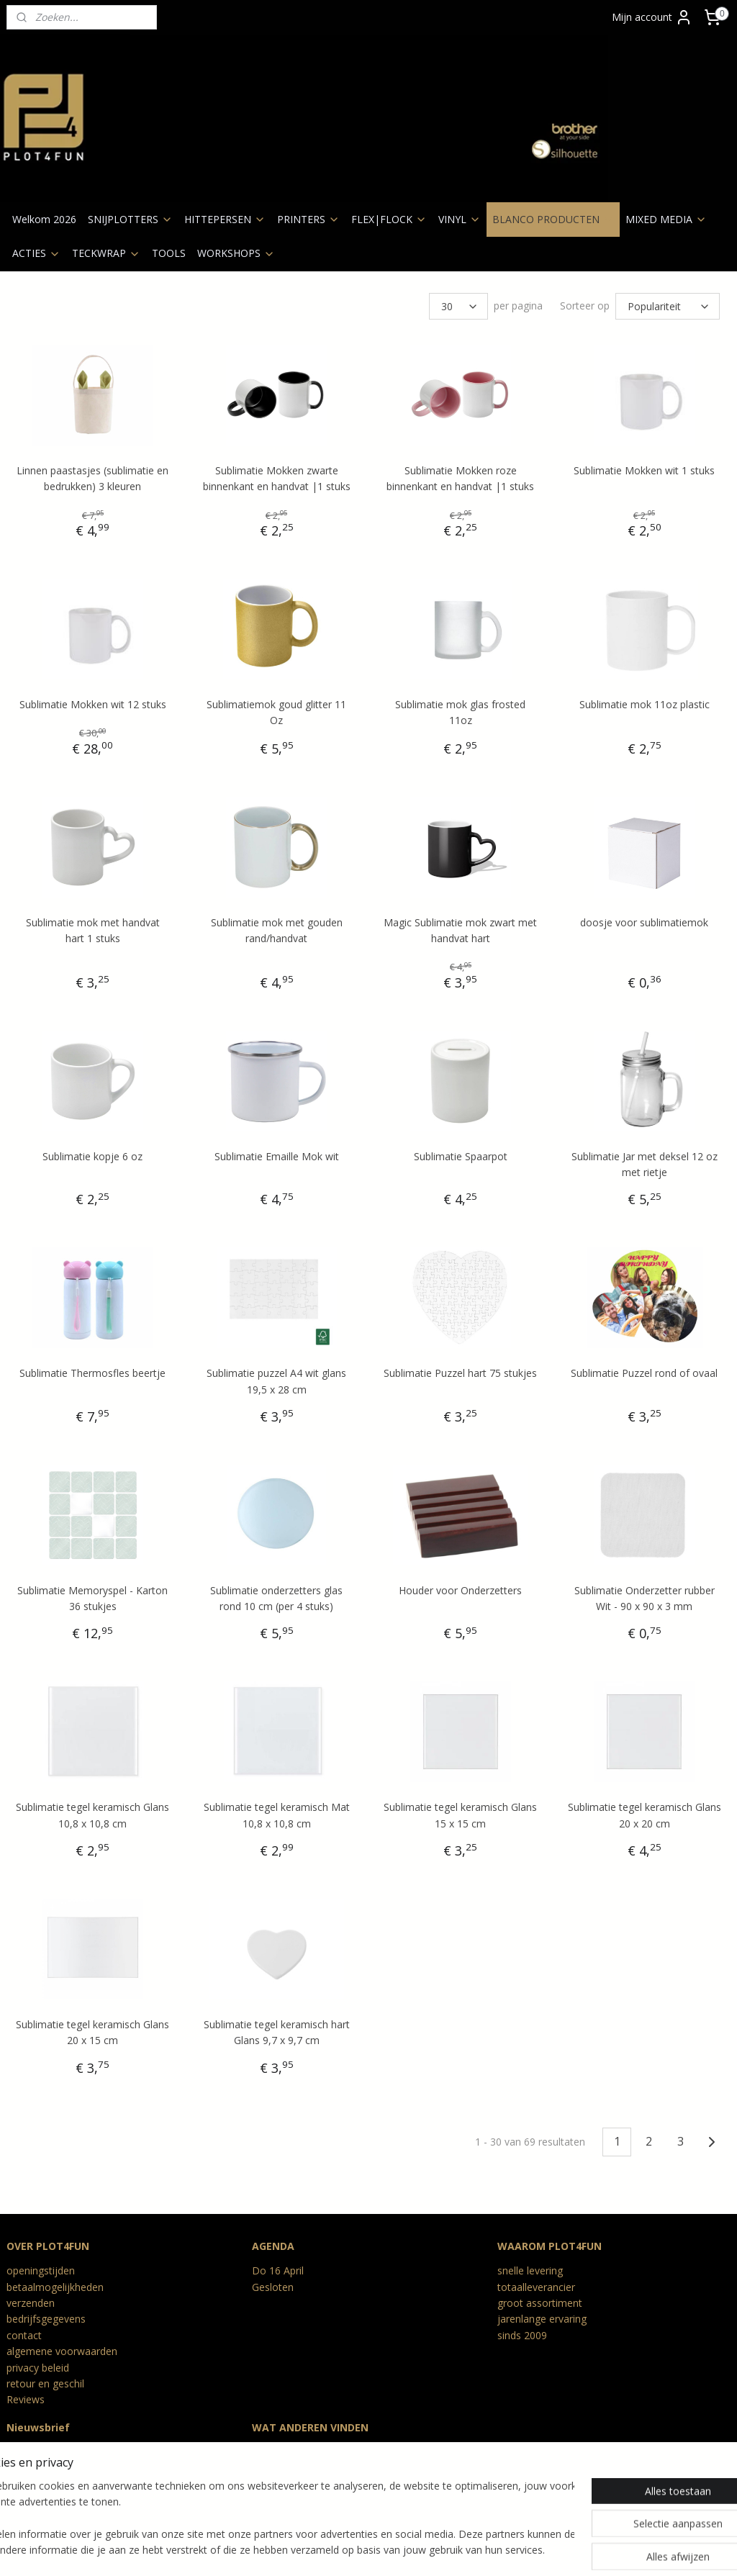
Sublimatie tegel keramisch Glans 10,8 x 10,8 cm (92, 1815)
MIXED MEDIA (666, 219)
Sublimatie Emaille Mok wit (276, 1155)
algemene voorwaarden (61, 2351)
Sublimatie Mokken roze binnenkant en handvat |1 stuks (460, 478)
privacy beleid (37, 2367)
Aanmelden (44, 2486)
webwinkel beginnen (389, 2549)
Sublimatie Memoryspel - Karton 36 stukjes (92, 1597)
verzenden (30, 2303)
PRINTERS (308, 219)
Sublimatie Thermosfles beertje (92, 1373)
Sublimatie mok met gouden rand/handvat (277, 929)
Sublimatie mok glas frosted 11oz (460, 712)
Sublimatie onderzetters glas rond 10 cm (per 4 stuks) (276, 1597)
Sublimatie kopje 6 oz (92, 1155)
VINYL (459, 219)
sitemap (304, 2549)
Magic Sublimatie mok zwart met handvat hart (460, 929)
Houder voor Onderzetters (460, 1589)
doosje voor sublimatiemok (644, 921)
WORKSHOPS (236, 253)
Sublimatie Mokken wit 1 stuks (644, 470)
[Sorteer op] (667, 306)
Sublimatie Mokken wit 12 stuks (92, 704)
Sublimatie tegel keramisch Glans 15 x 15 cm (460, 1815)
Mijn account (652, 17)
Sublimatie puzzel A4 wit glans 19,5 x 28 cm (276, 1381)
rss (334, 2549)
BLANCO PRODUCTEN (553, 219)
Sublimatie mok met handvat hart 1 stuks (93, 929)
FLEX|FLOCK (389, 219)
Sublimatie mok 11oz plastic (644, 704)
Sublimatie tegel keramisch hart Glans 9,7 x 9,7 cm (277, 2032)
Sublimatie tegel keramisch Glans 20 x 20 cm (644, 1815)
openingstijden (40, 2270)
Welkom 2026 (44, 219)
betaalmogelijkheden (55, 2287)
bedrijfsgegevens (46, 2319)
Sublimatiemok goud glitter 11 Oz (276, 712)
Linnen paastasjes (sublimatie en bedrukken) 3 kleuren (92, 478)
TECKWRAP (106, 253)
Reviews (25, 2399)
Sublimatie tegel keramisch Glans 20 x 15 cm (92, 2032)
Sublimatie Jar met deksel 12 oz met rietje (644, 1163)
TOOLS (169, 253)
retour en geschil (45, 2383)
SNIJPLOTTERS (130, 219)
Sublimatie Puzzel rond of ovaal (644, 1373)
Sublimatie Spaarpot (460, 1155)
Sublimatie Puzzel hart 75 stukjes (460, 1373)
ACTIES (36, 253)
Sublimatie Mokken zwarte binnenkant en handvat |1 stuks (277, 478)
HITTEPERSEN (225, 219)
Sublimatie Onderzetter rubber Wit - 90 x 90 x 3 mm (644, 1597)
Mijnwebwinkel (515, 2549)
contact (24, 2335)
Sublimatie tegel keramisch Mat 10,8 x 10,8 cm (277, 1815)
